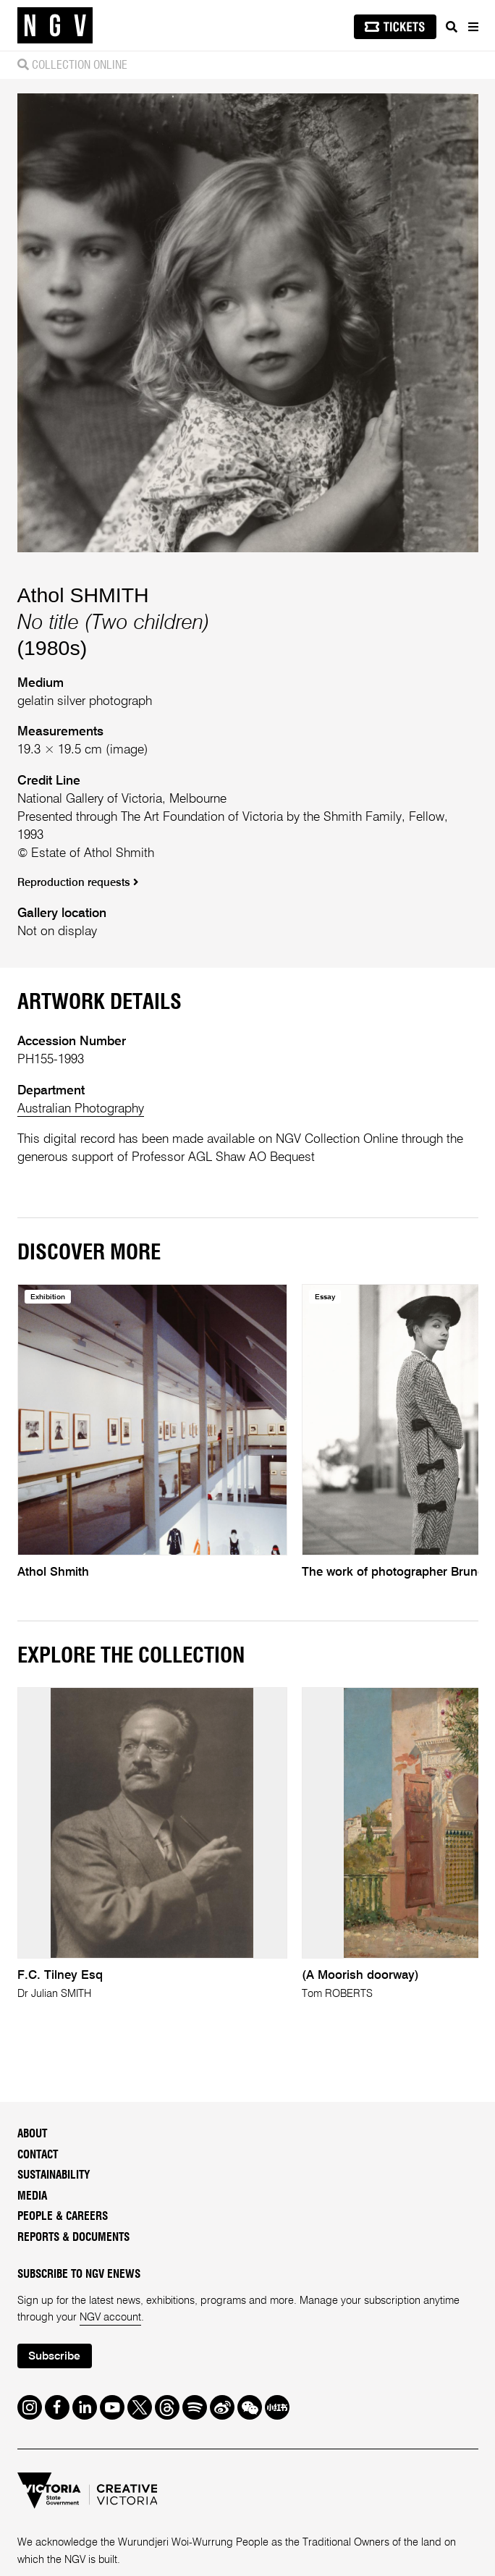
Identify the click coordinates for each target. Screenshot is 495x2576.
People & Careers (62, 2216)
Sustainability (53, 2175)
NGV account (110, 2318)
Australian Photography (80, 1109)
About (32, 2134)
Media (32, 2196)
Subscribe (54, 2356)
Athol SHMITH (83, 595)
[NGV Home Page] (55, 25)
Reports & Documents (73, 2237)
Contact (37, 2155)
